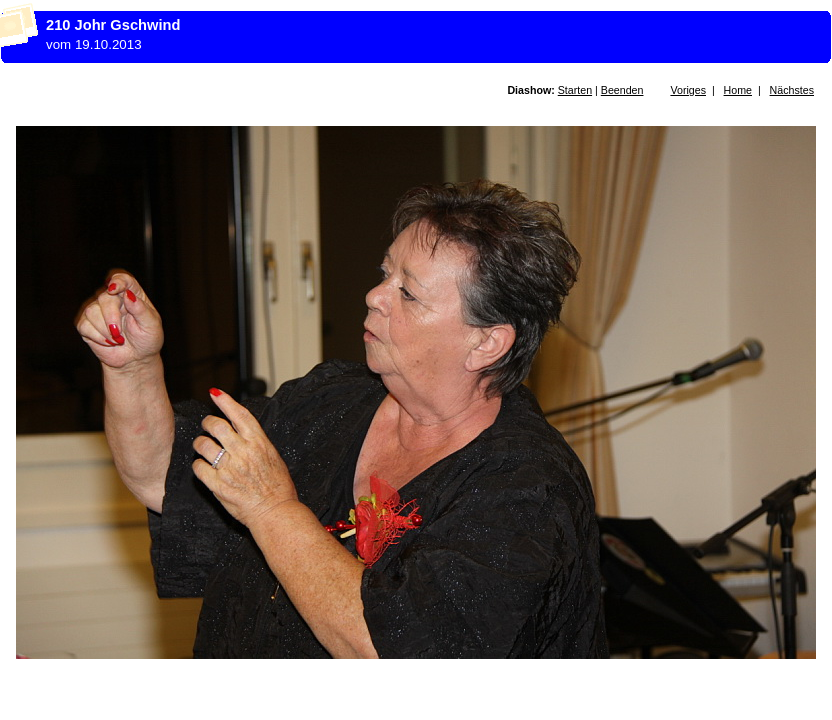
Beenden (622, 90)
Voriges (688, 90)
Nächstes (792, 90)
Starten (575, 90)
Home (738, 90)
